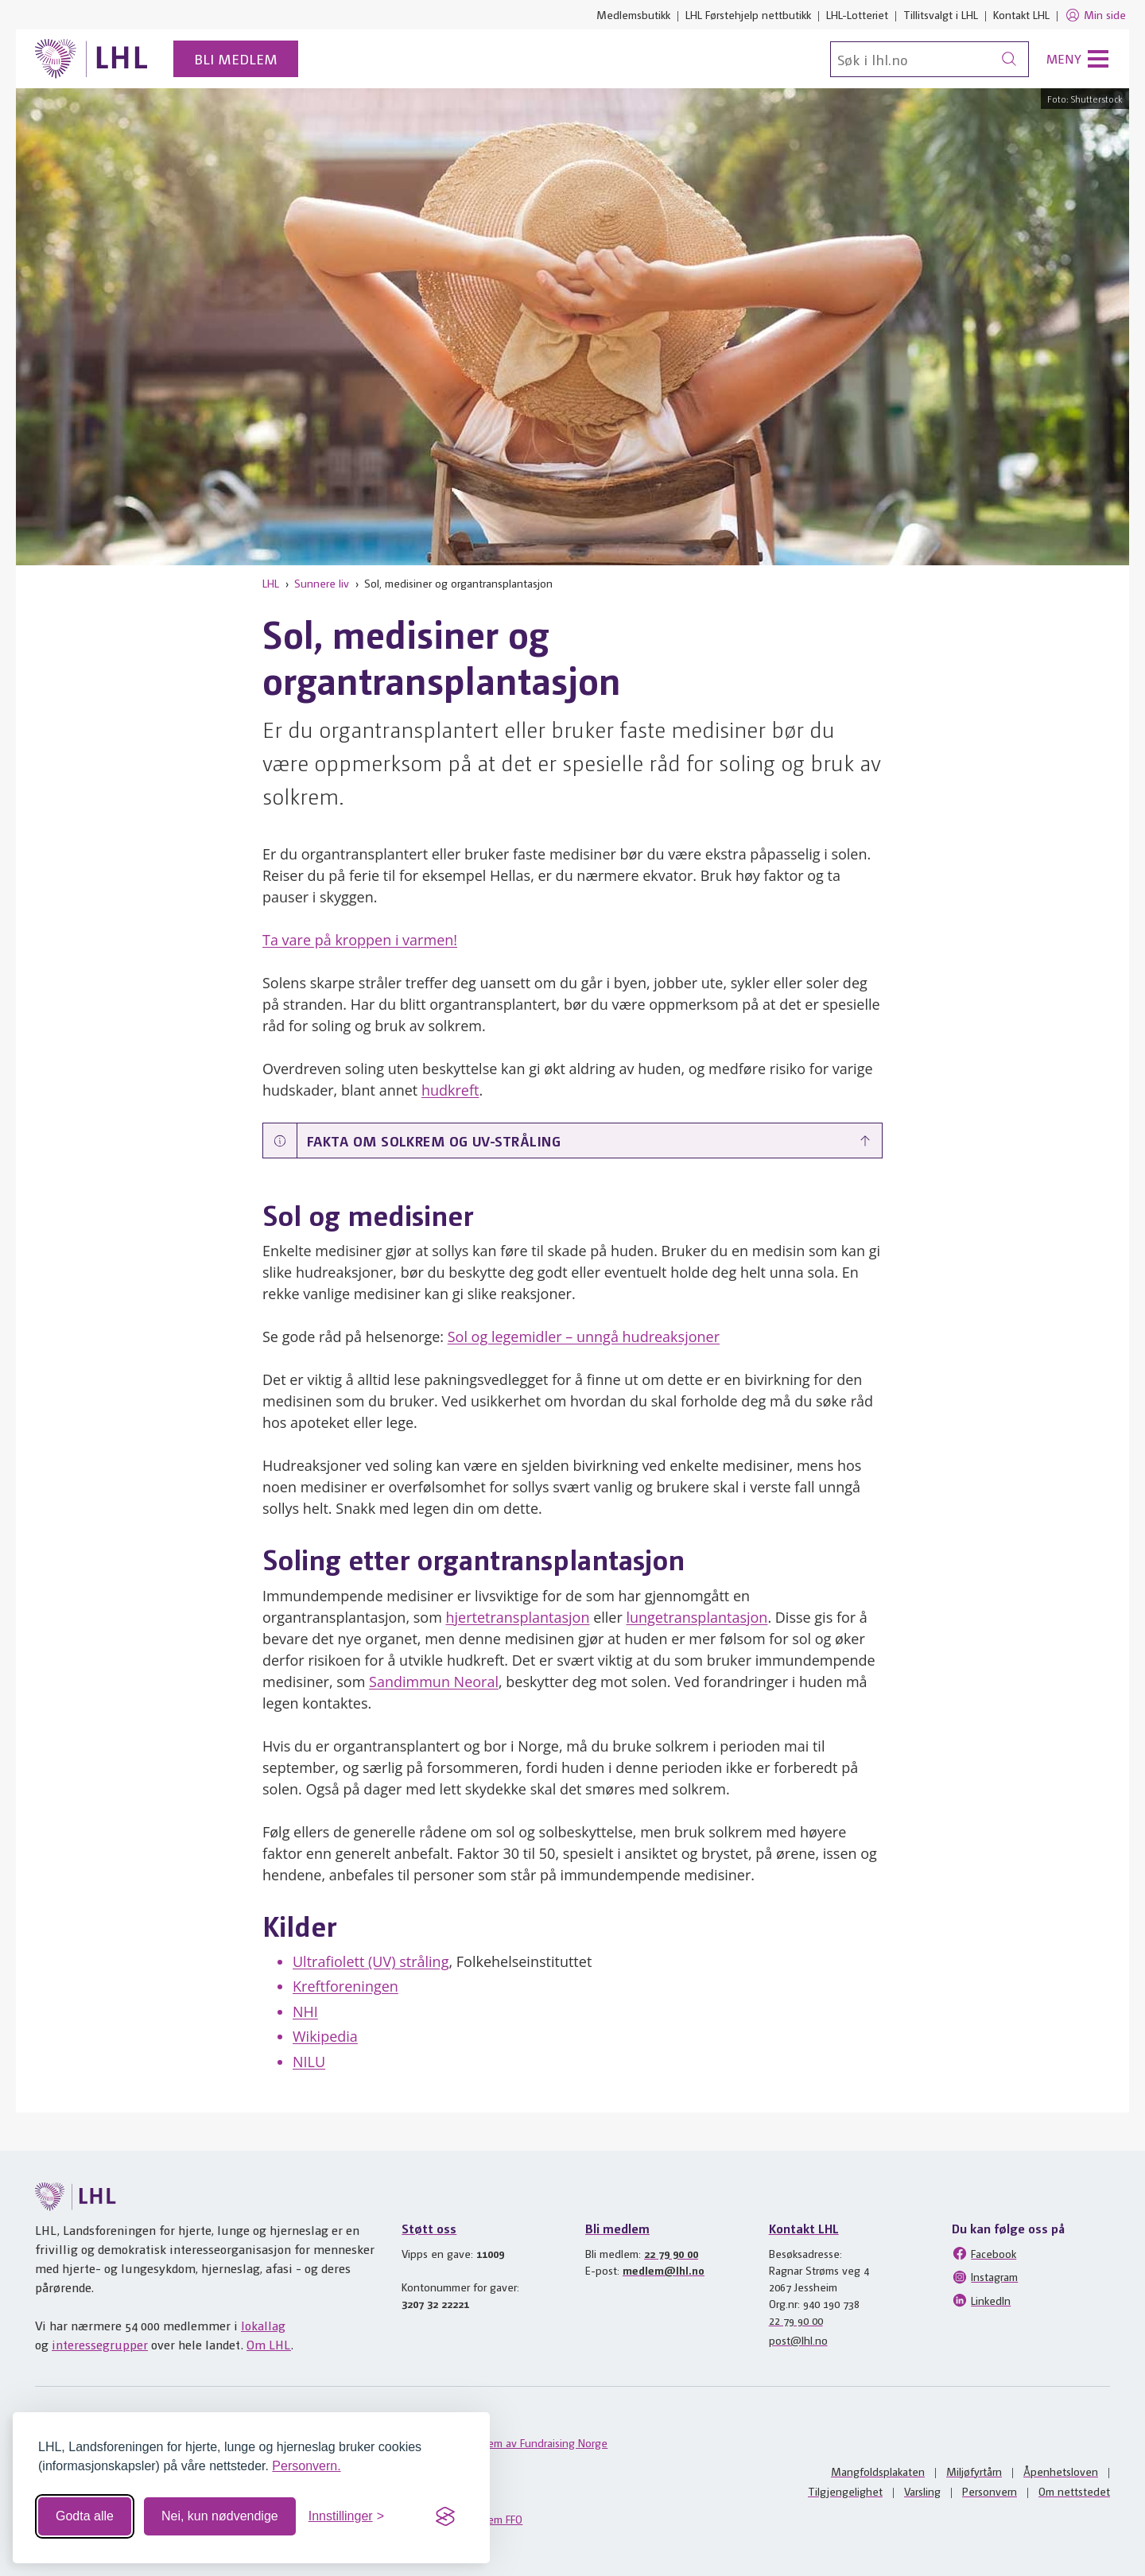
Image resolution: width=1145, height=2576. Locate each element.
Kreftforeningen (345, 1986)
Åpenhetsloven (1060, 2471)
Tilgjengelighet (845, 2491)
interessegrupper (100, 2344)
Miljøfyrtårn (974, 2471)
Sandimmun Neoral (434, 1681)
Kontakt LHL (1021, 14)
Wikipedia (325, 2036)
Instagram (985, 2277)
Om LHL (268, 2344)
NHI (305, 2011)
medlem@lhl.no (663, 2270)
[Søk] (929, 59)
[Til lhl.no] (91, 59)
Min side (1095, 15)
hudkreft (450, 1090)
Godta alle (85, 2516)
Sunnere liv (321, 583)
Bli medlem (236, 58)
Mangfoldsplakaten (878, 2471)
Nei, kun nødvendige (219, 2516)
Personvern (989, 2491)
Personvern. (306, 2466)
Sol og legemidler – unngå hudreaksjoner (584, 1336)
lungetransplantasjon (696, 1617)
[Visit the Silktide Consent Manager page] (445, 2516)
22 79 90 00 (671, 2253)
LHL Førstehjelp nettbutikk (748, 14)
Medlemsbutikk (633, 14)
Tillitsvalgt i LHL (940, 14)
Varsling (922, 2491)
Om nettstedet (1074, 2491)
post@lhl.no (798, 2340)
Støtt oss (429, 2228)
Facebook (984, 2253)
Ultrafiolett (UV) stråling (370, 1961)
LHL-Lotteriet (857, 14)
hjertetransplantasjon (517, 1617)
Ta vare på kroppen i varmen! (359, 939)
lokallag (263, 2325)
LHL (270, 583)
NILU (309, 2061)
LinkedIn (981, 2300)
